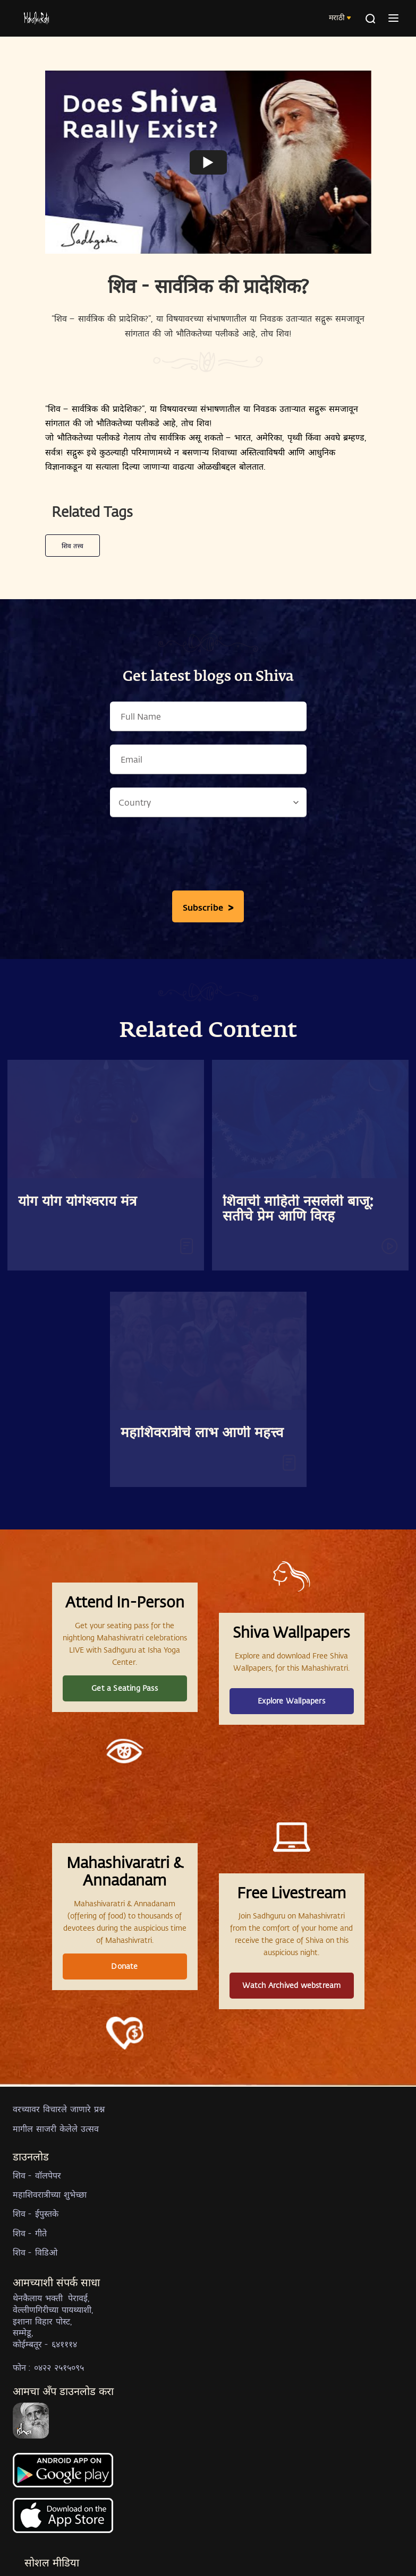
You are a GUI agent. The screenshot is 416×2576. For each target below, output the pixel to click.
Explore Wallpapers (291, 1701)
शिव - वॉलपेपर (37, 2175)
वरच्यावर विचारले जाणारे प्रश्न (59, 2108)
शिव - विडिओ (35, 2252)
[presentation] (208, 856)
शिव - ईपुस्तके (35, 2213)
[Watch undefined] (208, 162)
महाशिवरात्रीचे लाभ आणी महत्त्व (202, 1433)
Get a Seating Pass (124, 1688)
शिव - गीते (30, 2232)
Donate (124, 1966)
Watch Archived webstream (291, 1985)
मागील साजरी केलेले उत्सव (56, 2128)
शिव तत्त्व (72, 545)
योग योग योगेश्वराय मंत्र (77, 1202)
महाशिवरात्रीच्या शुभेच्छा (50, 2194)
